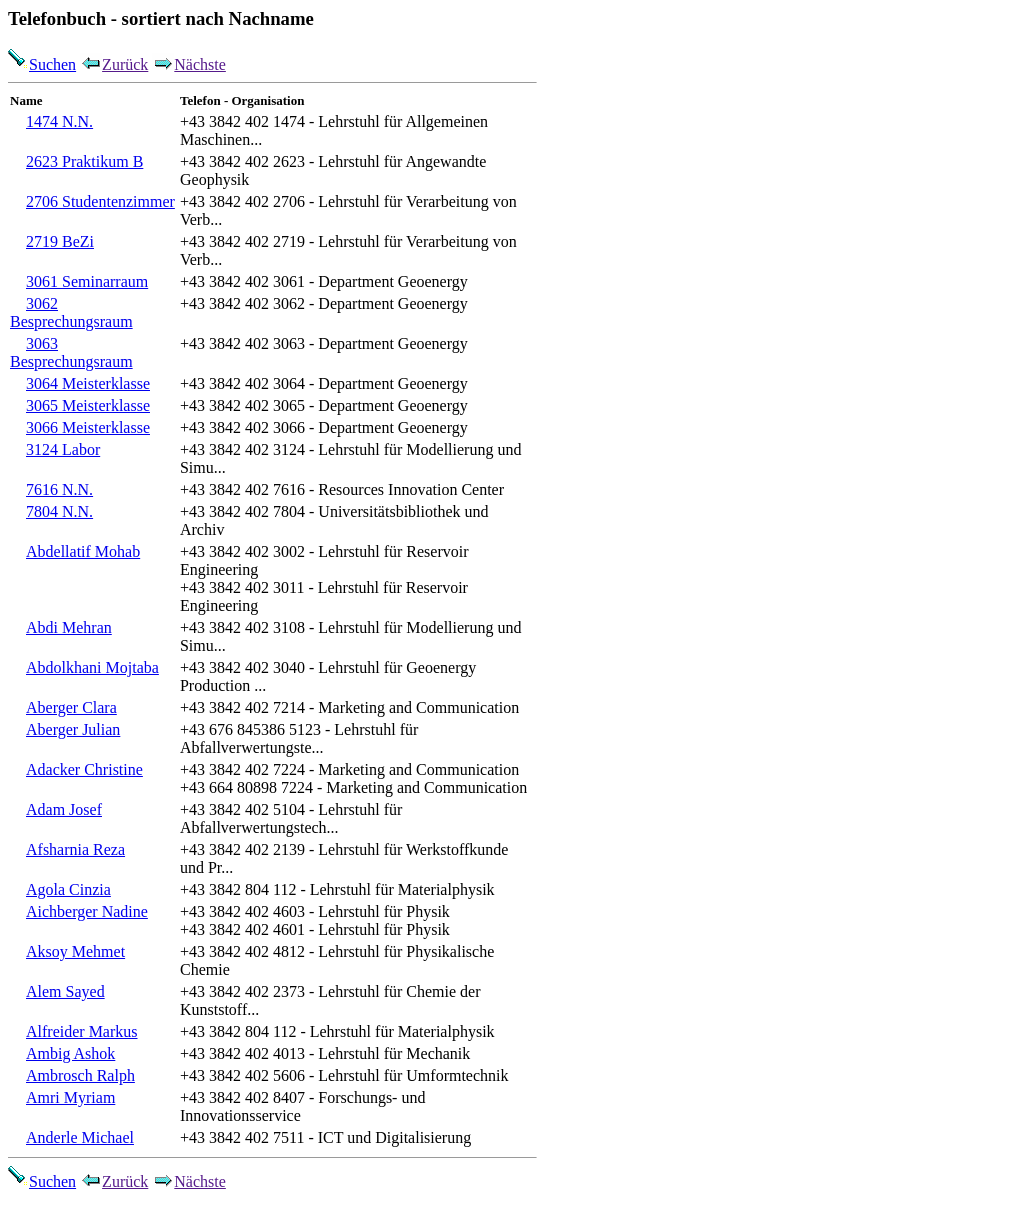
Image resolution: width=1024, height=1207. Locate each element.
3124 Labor (63, 449)
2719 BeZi (60, 241)
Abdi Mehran (69, 627)
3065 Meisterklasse (88, 405)
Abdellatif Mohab (83, 551)
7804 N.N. (59, 511)
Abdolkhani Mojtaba (92, 667)
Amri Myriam (70, 1097)
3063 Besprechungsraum (71, 352)
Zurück (114, 64)
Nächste (189, 64)
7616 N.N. (59, 489)
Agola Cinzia (68, 889)
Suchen (42, 64)
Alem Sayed (65, 991)
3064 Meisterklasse (88, 383)
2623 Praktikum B (84, 161)
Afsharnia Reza (75, 849)
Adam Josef (64, 809)
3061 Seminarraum (87, 281)
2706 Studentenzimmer (100, 201)
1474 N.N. (59, 121)
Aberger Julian (73, 729)
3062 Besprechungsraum (71, 312)
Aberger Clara (71, 707)
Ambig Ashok (70, 1053)
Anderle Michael (80, 1137)
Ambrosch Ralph (80, 1075)
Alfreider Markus (82, 1031)
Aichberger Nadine (87, 911)
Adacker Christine (84, 769)
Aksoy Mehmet (75, 951)
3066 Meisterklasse (88, 427)
